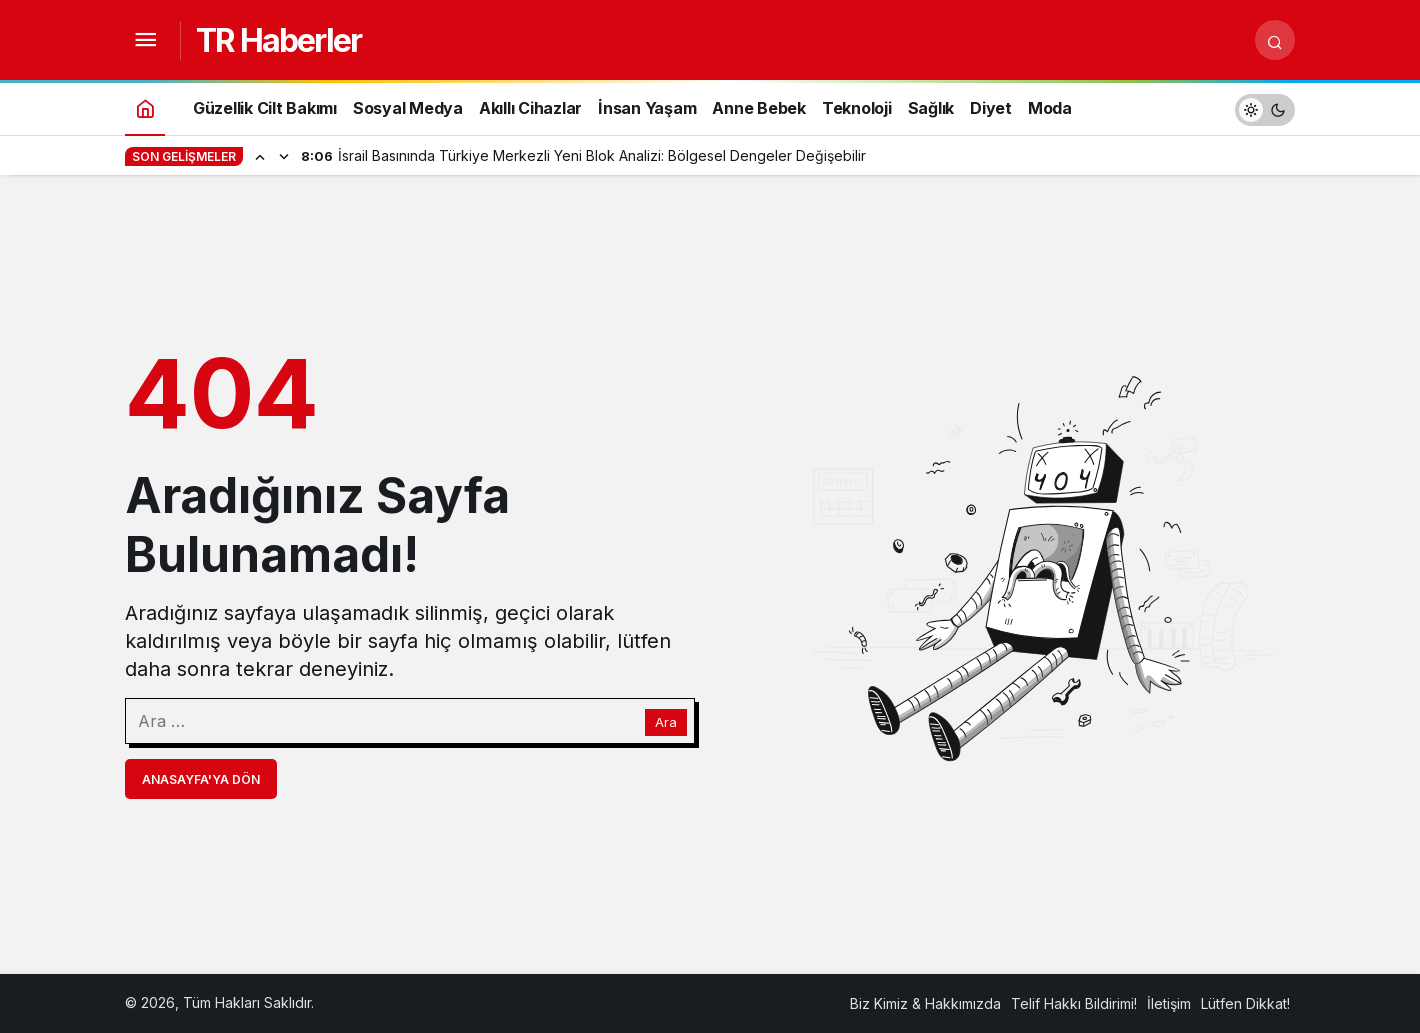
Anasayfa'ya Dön (201, 779)
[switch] (1265, 107)
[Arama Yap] (1275, 40)
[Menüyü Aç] (145, 40)
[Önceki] (260, 156)
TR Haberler (278, 40)
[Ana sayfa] (145, 107)
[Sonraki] (284, 156)
